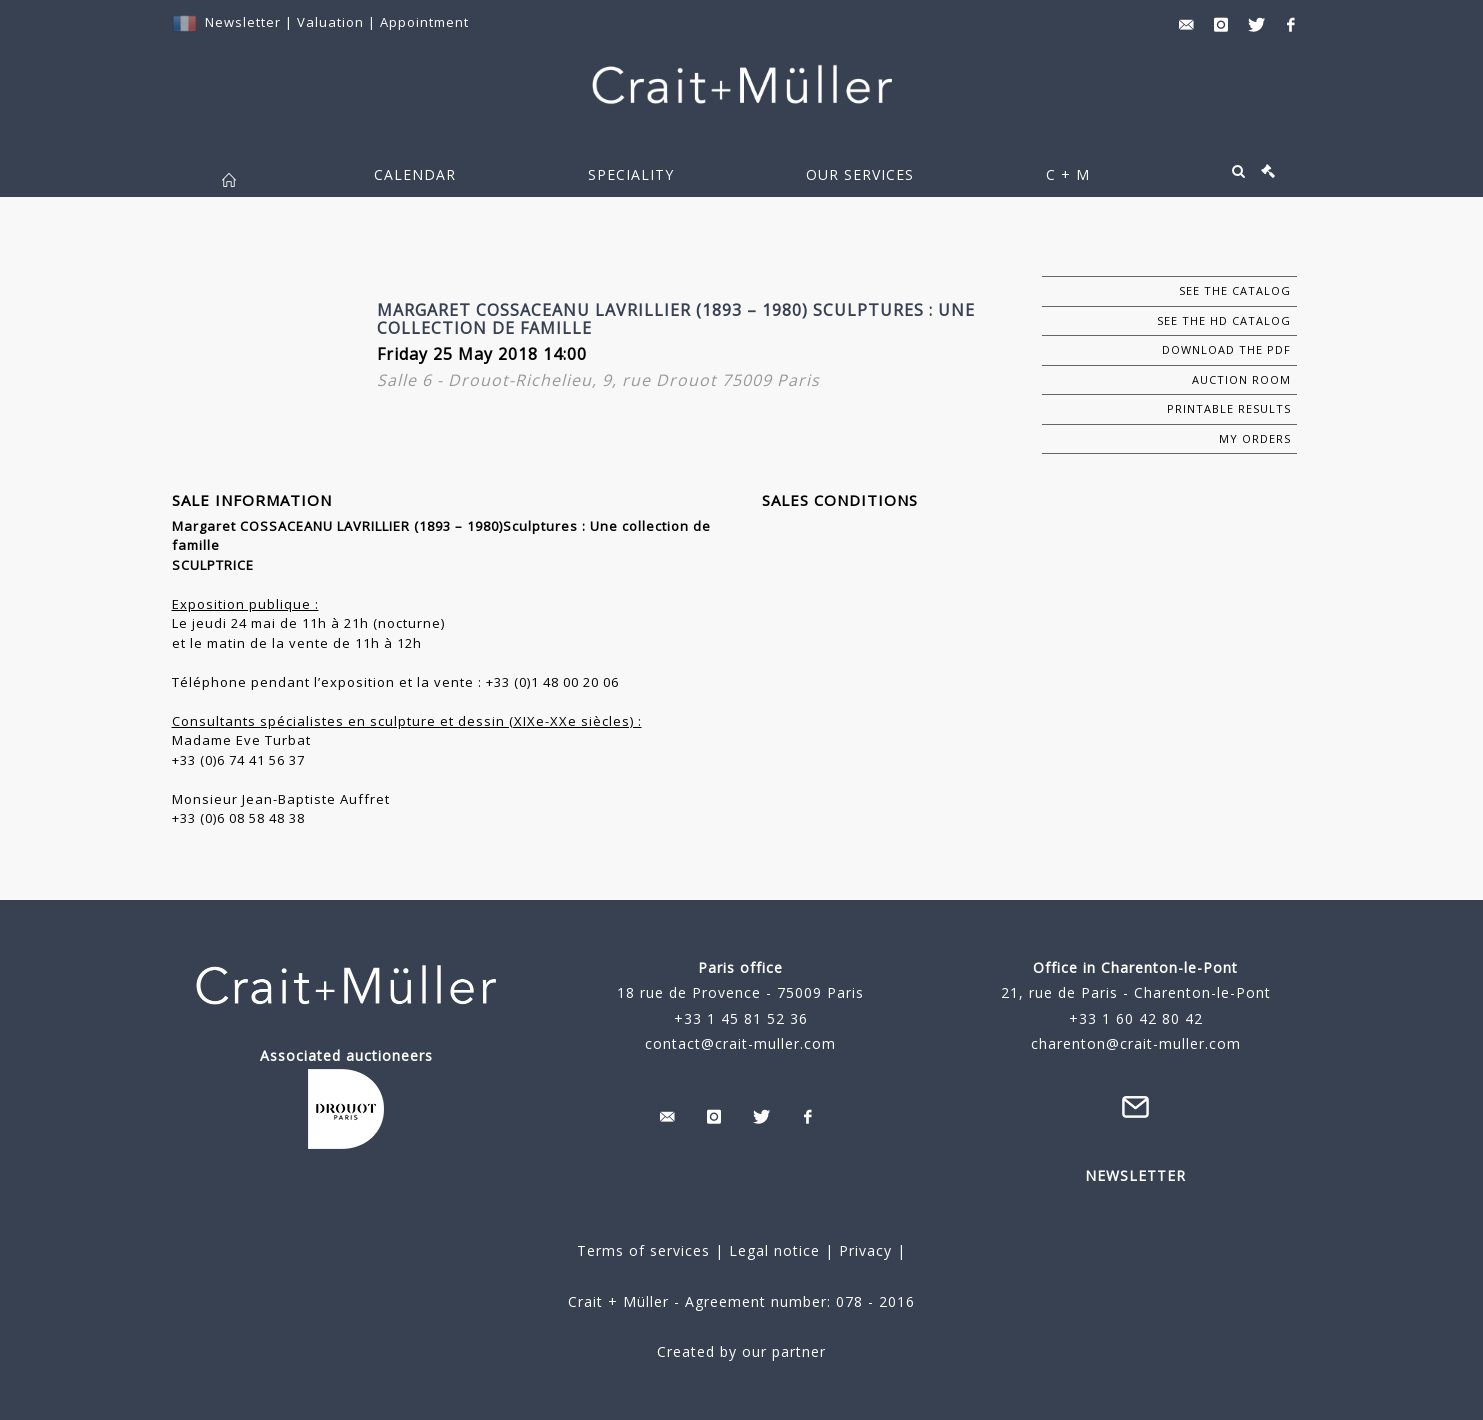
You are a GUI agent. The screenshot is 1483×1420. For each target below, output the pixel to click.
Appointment (424, 22)
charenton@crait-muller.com (1136, 1043)
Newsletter (243, 22)
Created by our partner (741, 1351)
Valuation (330, 22)
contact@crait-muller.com (740, 1043)
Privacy (863, 1250)
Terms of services (643, 1250)
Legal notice (774, 1250)
